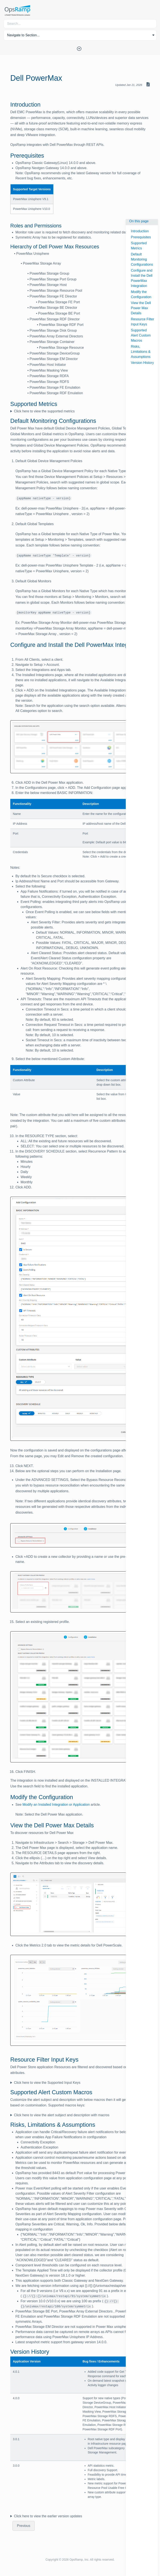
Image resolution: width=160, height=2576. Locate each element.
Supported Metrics (139, 245)
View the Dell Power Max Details (141, 308)
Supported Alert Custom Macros (141, 335)
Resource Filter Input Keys (142, 321)
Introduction (140, 231)
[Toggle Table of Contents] (80, 48)
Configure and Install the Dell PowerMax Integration (142, 277)
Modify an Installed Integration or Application (56, 1804)
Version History (142, 362)
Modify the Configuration (141, 294)
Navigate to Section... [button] (23, 35)
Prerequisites (141, 237)
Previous (23, 2526)
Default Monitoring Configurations (142, 259)
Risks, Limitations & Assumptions (141, 351)
